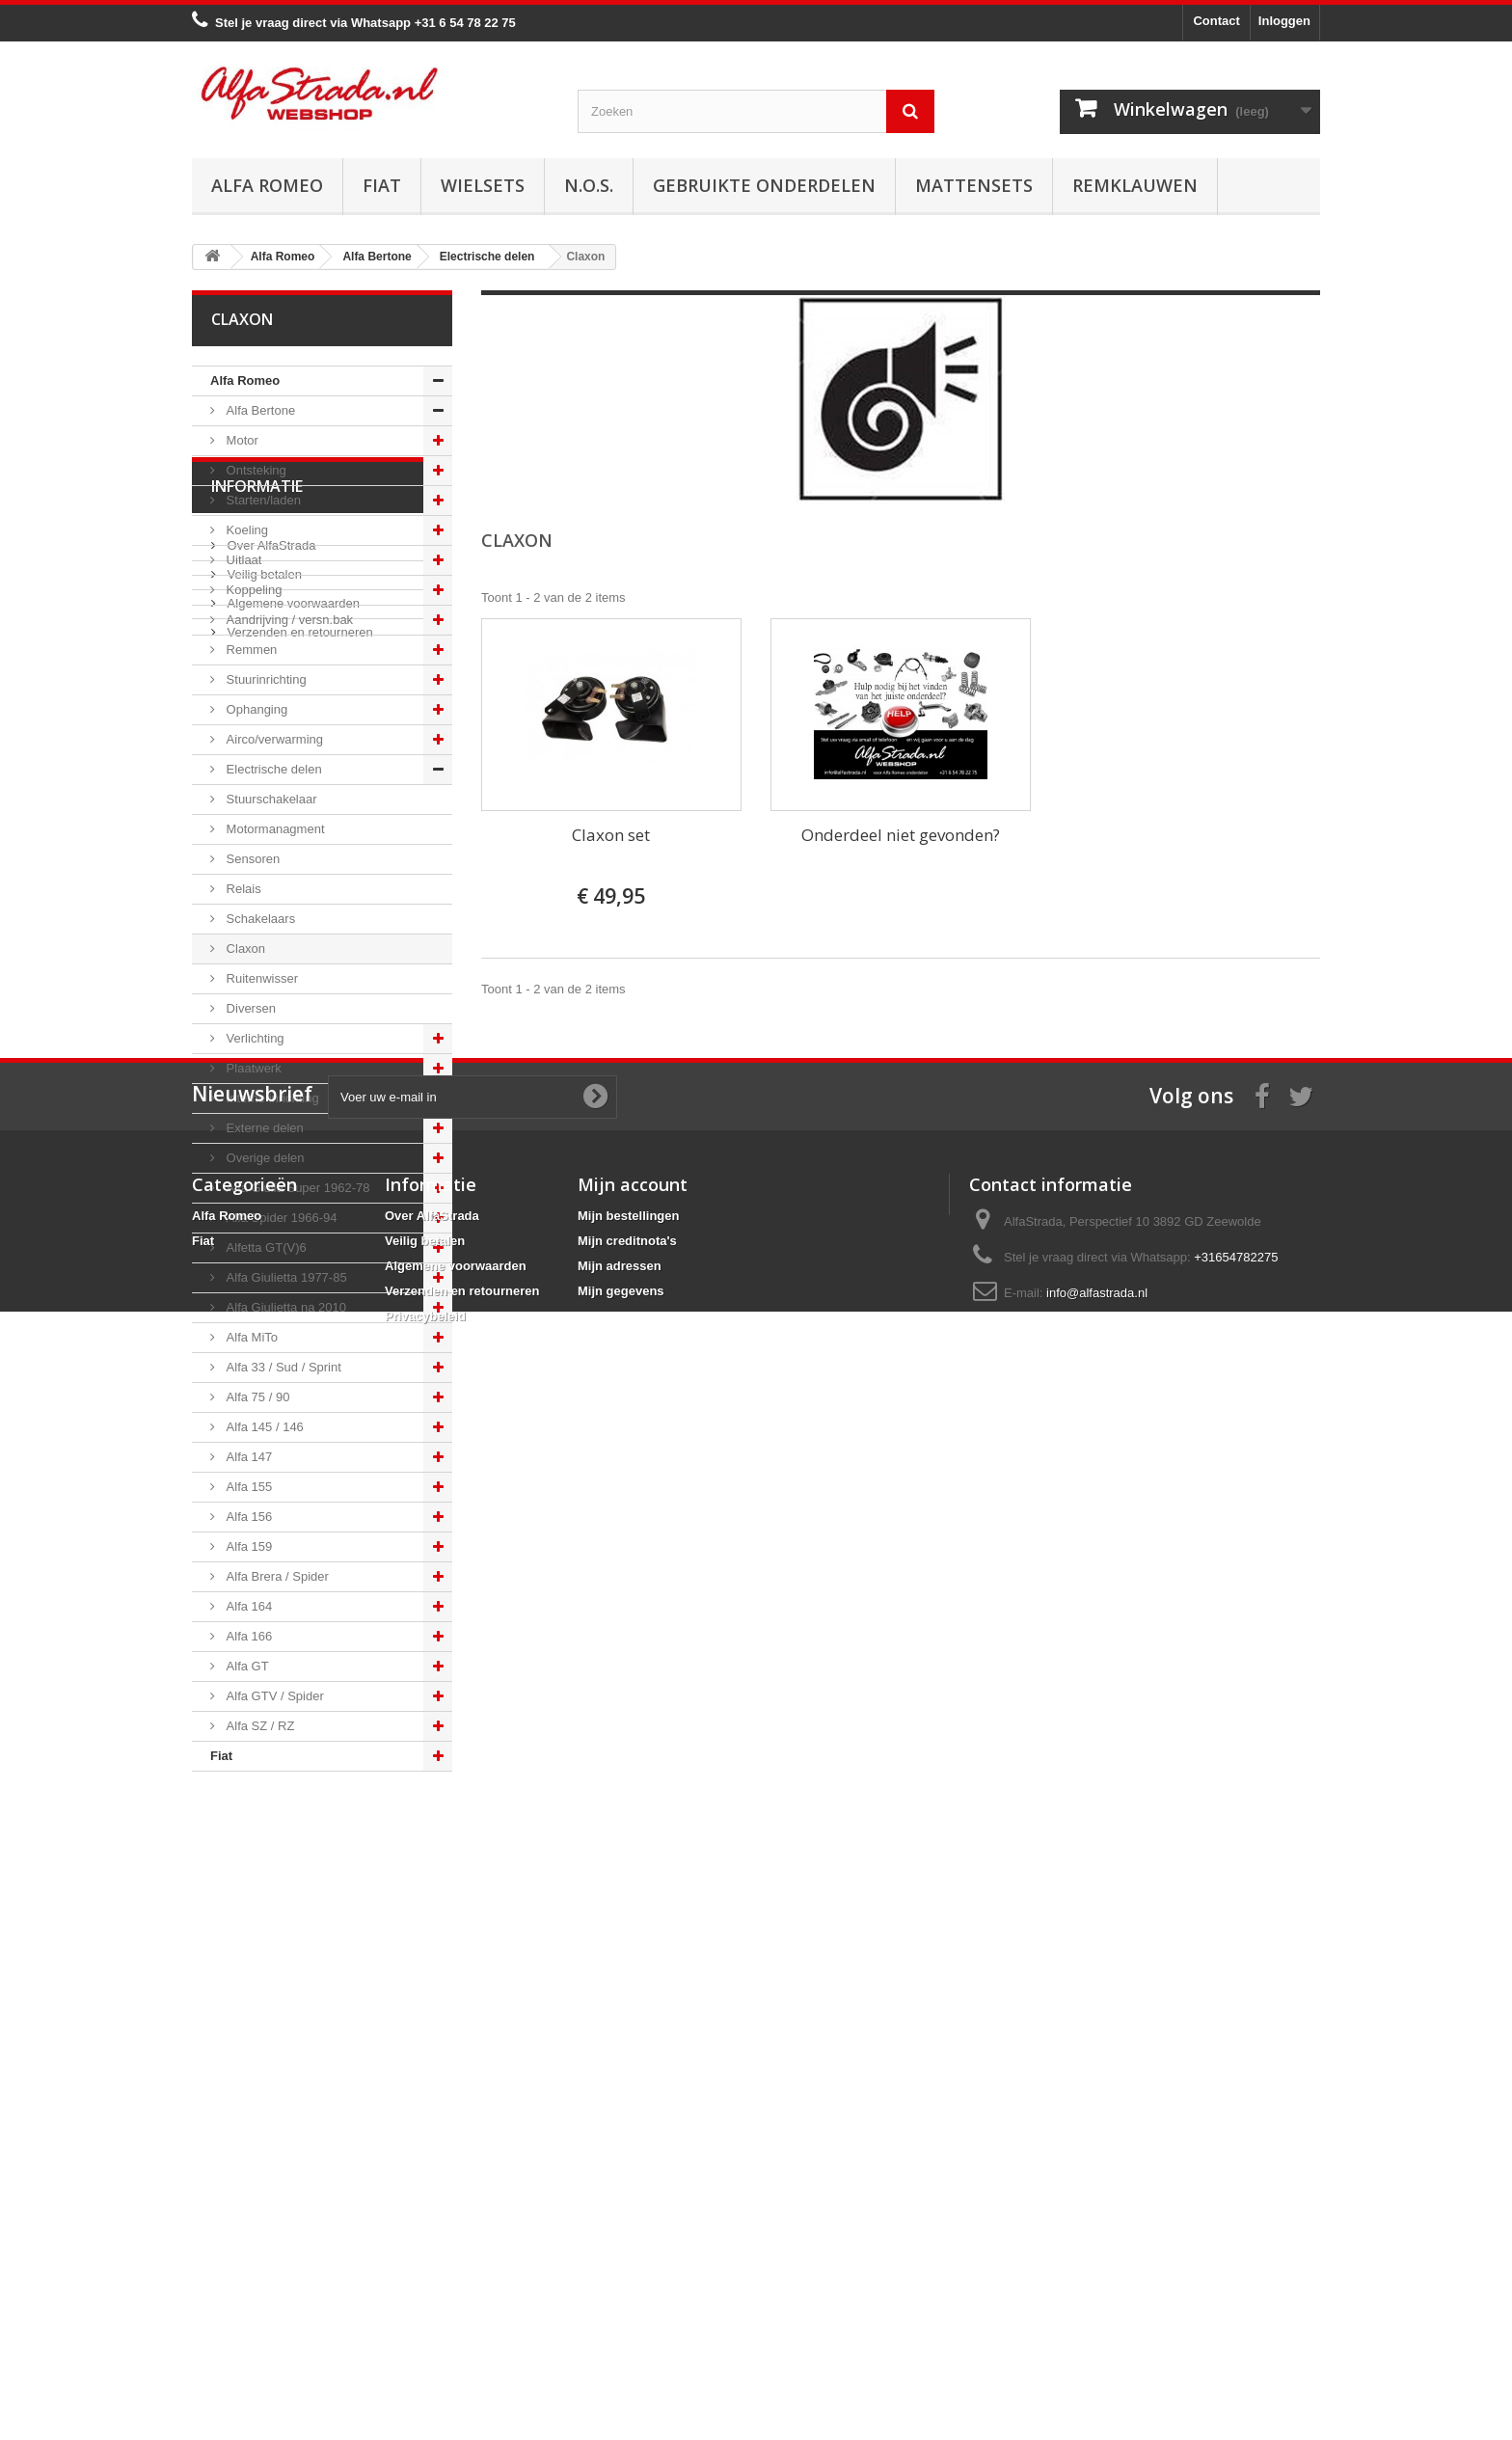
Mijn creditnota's (627, 2243)
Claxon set (611, 835)
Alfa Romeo (267, 185)
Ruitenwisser (260, 978)
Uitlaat (242, 560)
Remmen (250, 649)
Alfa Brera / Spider (276, 1576)
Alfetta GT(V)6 (265, 1247)
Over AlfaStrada (269, 1881)
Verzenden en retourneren (298, 1968)
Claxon (244, 948)
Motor (240, 440)
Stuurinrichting (265, 679)
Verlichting (253, 1038)
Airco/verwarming (273, 739)
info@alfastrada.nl (1097, 2295)
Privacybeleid (425, 2318)
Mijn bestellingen (628, 2217)
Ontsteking (254, 470)
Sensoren (251, 859)
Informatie (257, 1829)
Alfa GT (246, 1666)
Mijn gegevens (621, 2293)
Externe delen (263, 1128)
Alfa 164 (247, 1606)
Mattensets (974, 185)
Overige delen (264, 1158)
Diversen (249, 1008)
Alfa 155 (247, 1486)
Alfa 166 (247, 1636)
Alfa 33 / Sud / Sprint (282, 1367)
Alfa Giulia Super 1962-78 (296, 1187)
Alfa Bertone (259, 410)
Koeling (245, 530)
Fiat (382, 185)
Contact (1216, 21)
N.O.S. (588, 185)
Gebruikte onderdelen (764, 185)
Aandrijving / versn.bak (288, 619)
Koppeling (252, 590)
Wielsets (483, 185)
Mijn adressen (620, 2268)
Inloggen (1284, 21)
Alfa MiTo (250, 1337)
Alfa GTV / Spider (273, 1696)
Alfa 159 (247, 1546)
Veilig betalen (263, 1910)
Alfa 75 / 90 (256, 1397)
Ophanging (255, 709)
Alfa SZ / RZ (258, 1726)
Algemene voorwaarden (292, 1939)
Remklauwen (1135, 185)
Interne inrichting (271, 1098)
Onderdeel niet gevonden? (900, 835)
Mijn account (633, 2186)
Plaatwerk (252, 1068)
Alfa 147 (247, 1457)
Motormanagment (274, 829)
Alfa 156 (247, 1516)
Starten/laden (262, 500)
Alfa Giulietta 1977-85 (285, 1277)
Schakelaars (259, 918)
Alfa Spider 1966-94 (280, 1217)
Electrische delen (272, 769)
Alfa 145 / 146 (263, 1427)
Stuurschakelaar (270, 799)
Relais (242, 888)
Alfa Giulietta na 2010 (284, 1307)
